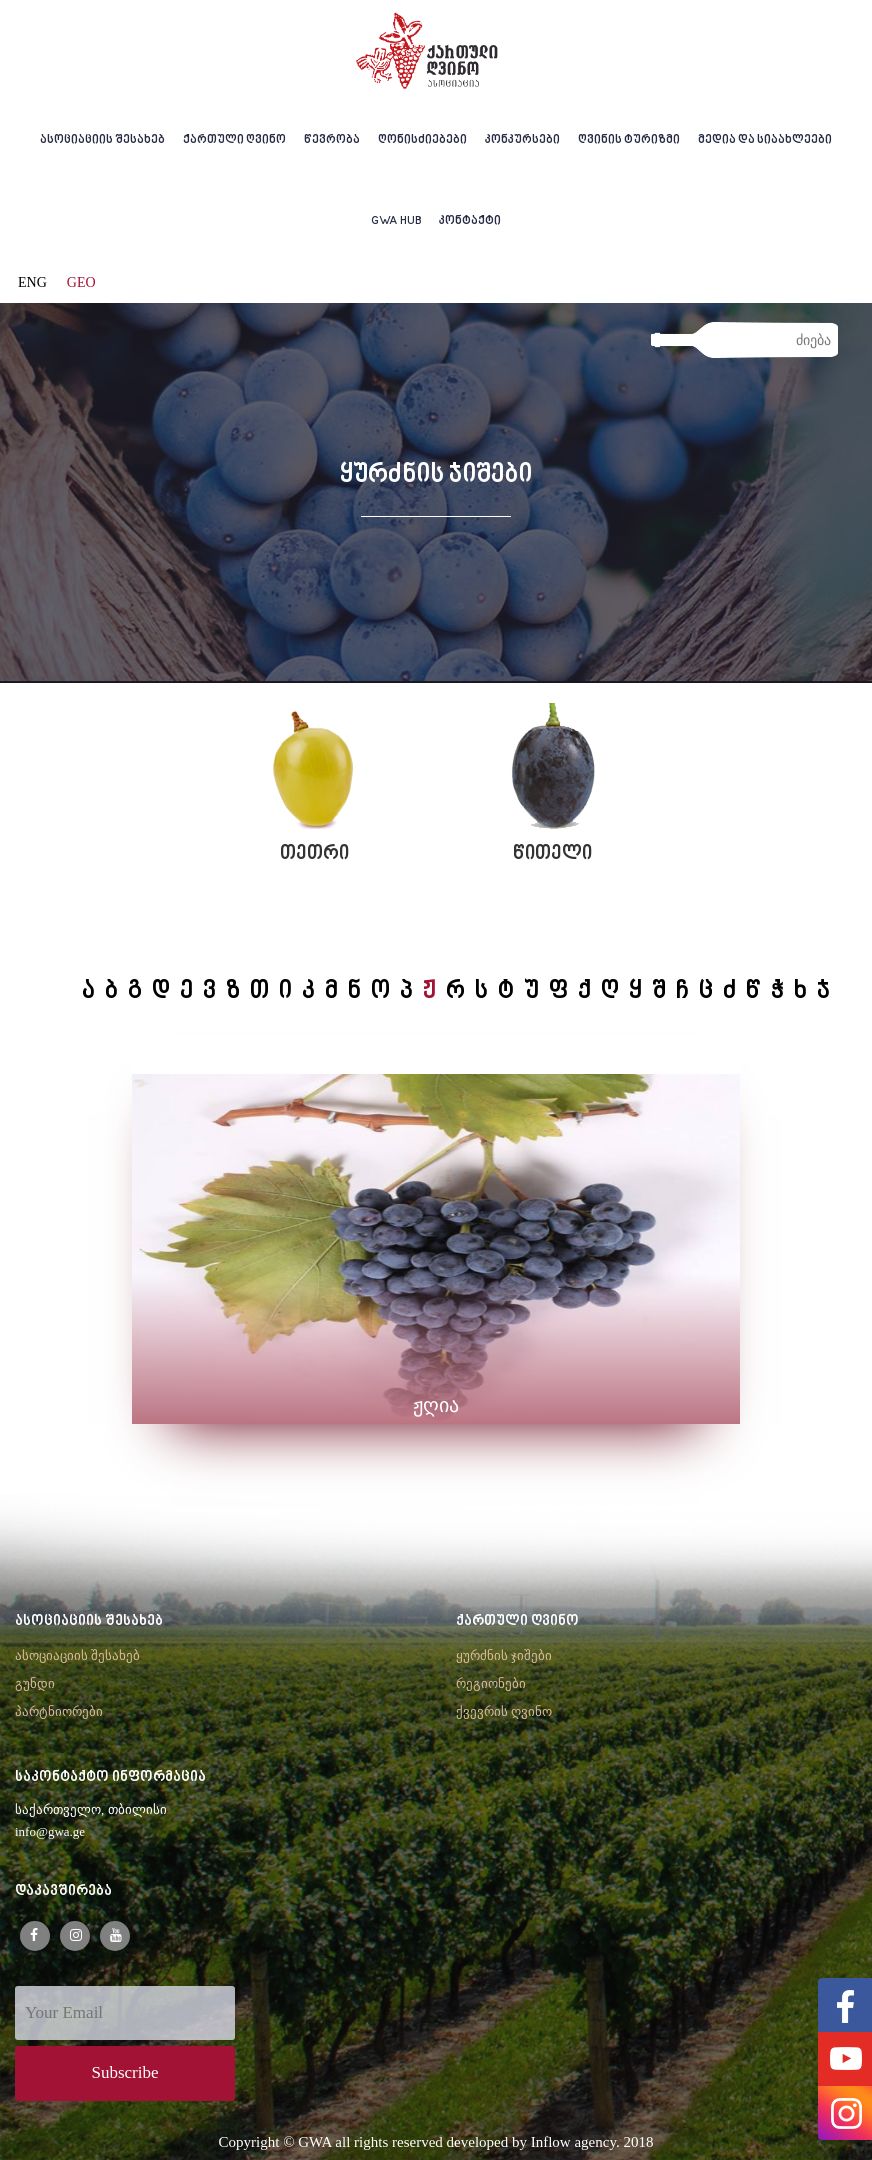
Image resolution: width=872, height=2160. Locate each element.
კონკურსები (522, 140)
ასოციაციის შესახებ (102, 140)
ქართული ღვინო (234, 140)
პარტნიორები (59, 1711)
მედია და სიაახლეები (765, 140)
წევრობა (332, 140)
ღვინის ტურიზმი (629, 140)
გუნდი (35, 1683)
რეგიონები (491, 1683)
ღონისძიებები (422, 140)
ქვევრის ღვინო (504, 1711)
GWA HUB (396, 221)
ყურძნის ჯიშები (504, 1655)
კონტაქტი (470, 221)
